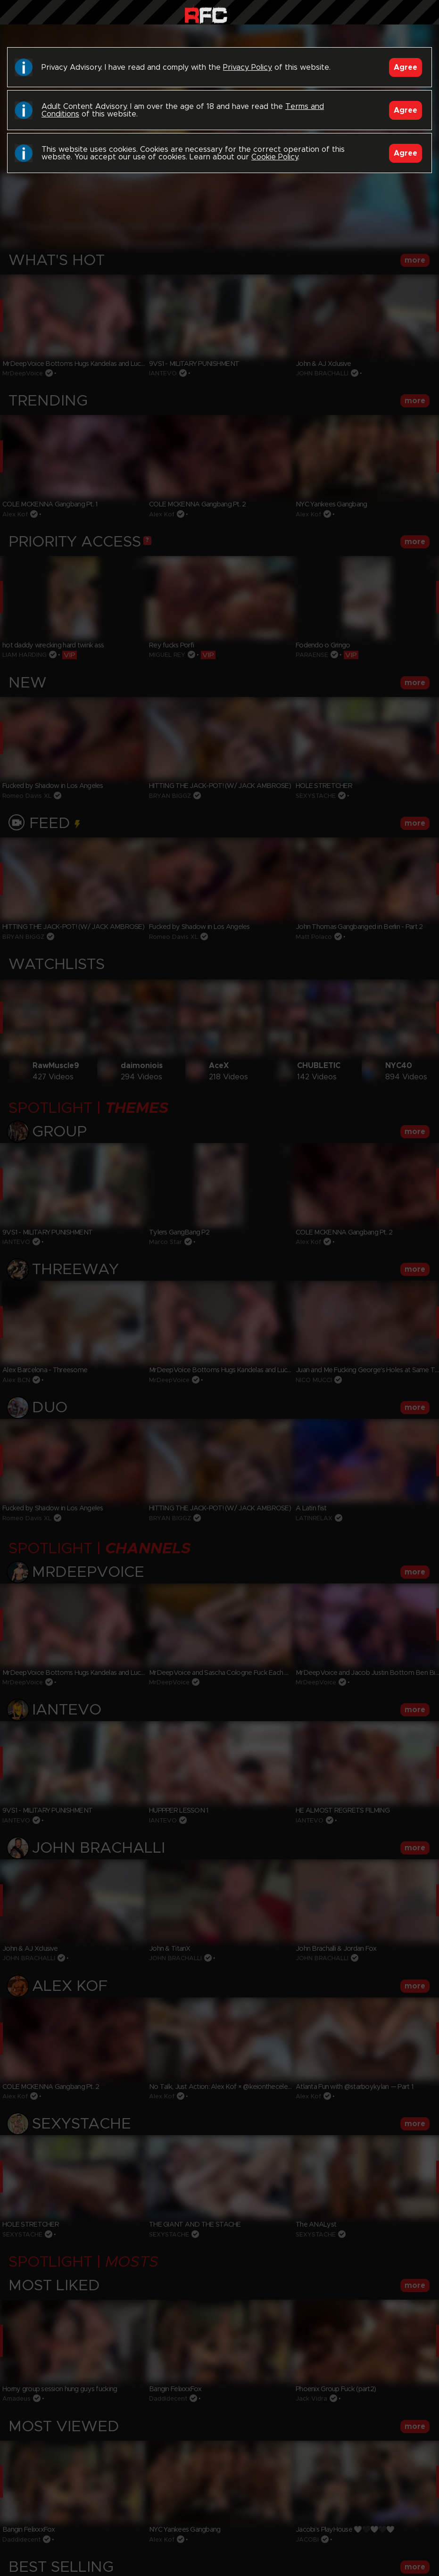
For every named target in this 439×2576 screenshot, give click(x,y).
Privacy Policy (247, 67)
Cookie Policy (274, 157)
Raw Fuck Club (205, 14)
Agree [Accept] (405, 67)
